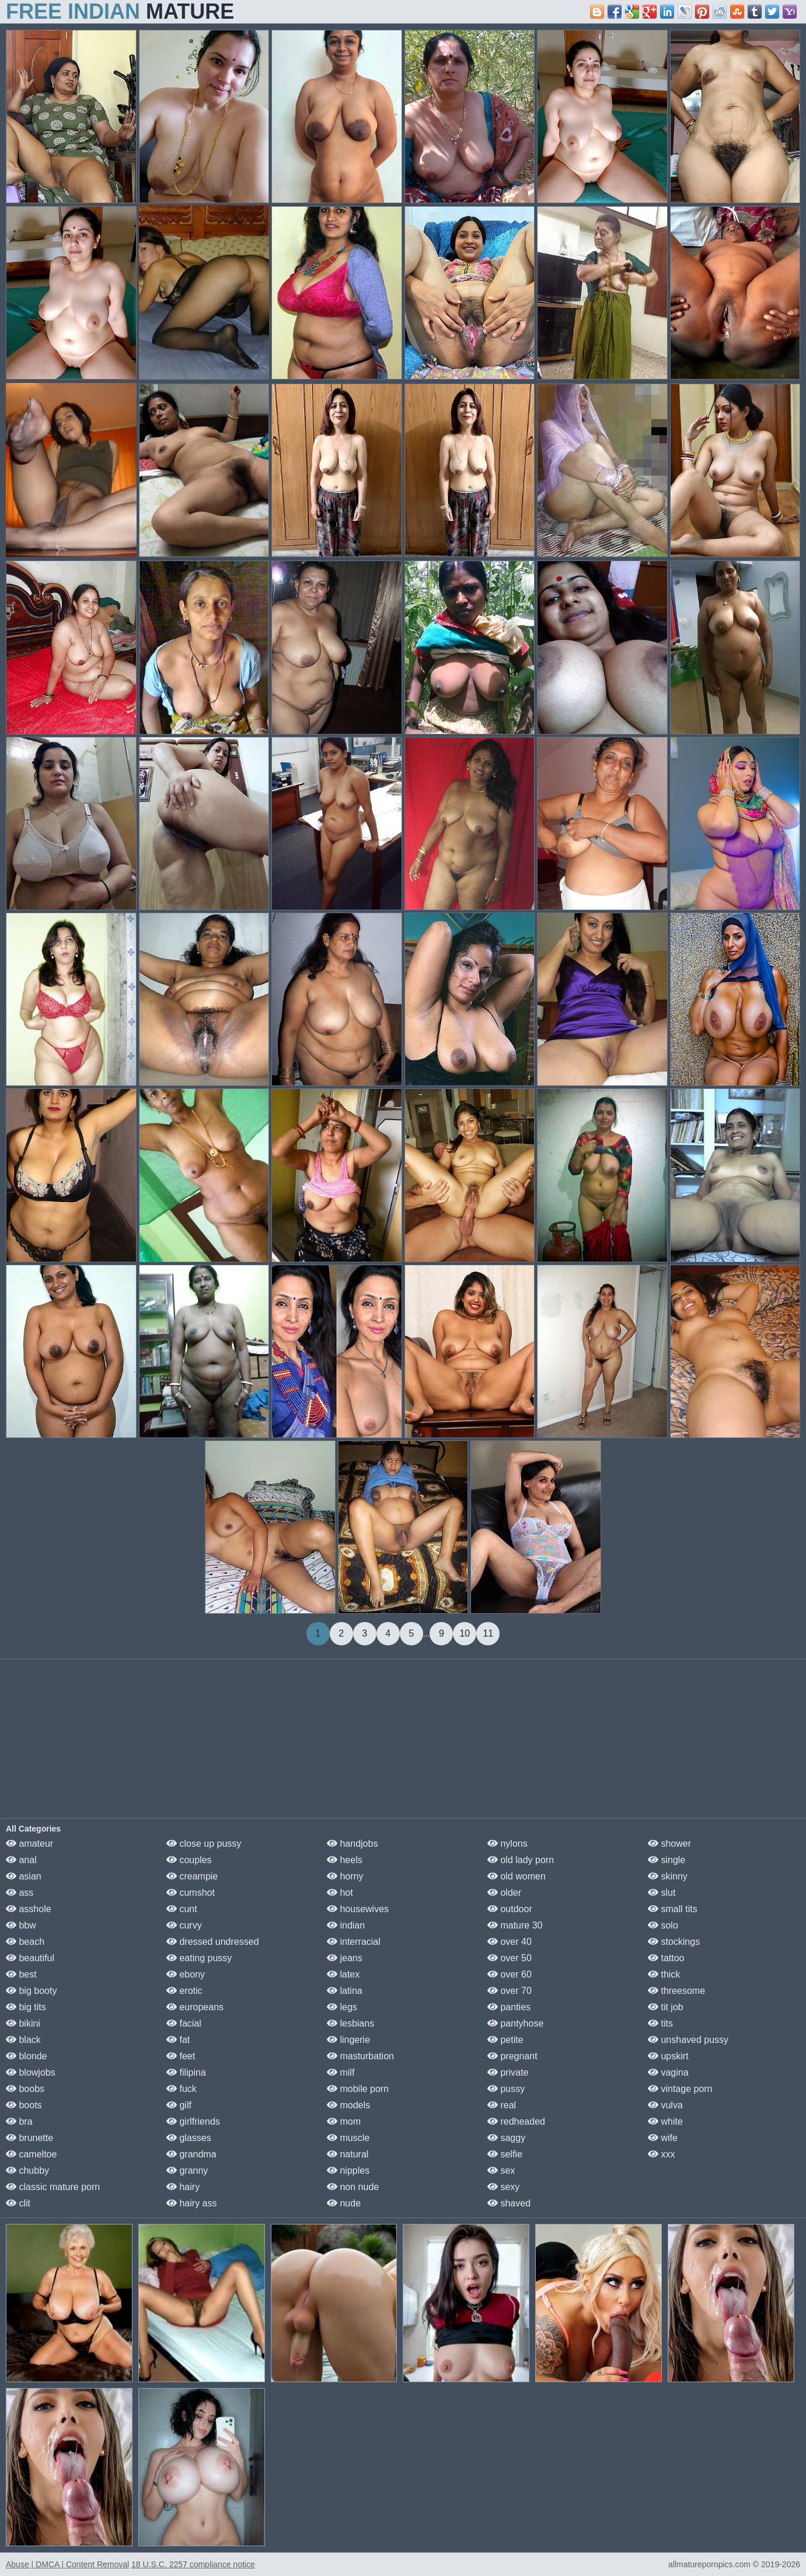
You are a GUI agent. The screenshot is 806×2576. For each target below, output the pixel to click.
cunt (181, 1909)
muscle (348, 2138)
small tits (672, 1909)
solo (663, 1925)
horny (345, 1876)
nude (344, 2203)
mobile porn (358, 2089)
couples (189, 1860)
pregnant (512, 2056)
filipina (186, 2072)
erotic (184, 1991)
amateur (29, 1844)
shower (669, 1844)
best (21, 1974)
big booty (31, 1991)
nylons (507, 1844)
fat (178, 2040)
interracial (354, 1942)
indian (346, 1925)
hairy (183, 2187)
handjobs (352, 1844)
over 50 (509, 1958)
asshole (28, 1909)
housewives (358, 1909)
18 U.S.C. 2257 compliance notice (193, 2564)
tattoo (666, 1958)
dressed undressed (212, 1942)
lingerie (348, 2040)
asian (23, 1876)
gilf (178, 2105)
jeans (344, 1958)
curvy (184, 1925)
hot (340, 1893)
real (501, 2105)
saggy (506, 2138)
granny (187, 2170)
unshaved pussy (688, 2040)
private (507, 2072)
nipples (348, 2170)
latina (344, 1991)
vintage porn (680, 2089)
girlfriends (193, 2121)
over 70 (509, 1991)
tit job (665, 2007)
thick (664, 1974)
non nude (353, 2187)
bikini (23, 2023)
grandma (191, 2154)
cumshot (190, 1893)
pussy (506, 2089)
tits (660, 2023)
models (348, 2105)
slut (661, 1893)
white (665, 2121)
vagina (668, 2072)
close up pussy (203, 1844)
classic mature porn (53, 2187)
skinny (668, 1876)
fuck (181, 2089)
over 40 (509, 1942)
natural (347, 2154)
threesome (676, 1991)
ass (19, 1893)
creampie (192, 1876)
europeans (195, 2007)
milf (340, 2072)
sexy (503, 2187)
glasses (188, 2138)
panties (509, 2007)
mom (344, 2121)
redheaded (516, 2121)
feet (180, 2056)
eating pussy (199, 1958)
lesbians (350, 2023)
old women (516, 1876)
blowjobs (30, 2072)
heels (344, 1860)
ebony (185, 1974)
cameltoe (31, 2154)
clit (18, 2203)
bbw (21, 1925)
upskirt (668, 2056)
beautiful (30, 1958)
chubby (27, 2170)
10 (464, 1633)
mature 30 (514, 1925)
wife (663, 2138)
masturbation (360, 2056)
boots (24, 2105)
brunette (29, 2138)
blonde (26, 2056)
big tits (26, 2007)
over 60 (509, 1974)
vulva (665, 2105)
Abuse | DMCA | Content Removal (67, 2564)
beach (25, 1942)
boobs (25, 2089)
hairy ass (191, 2203)
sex (501, 2170)
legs (342, 2007)
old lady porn (520, 1860)
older (504, 1893)
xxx (661, 2154)
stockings (674, 1942)
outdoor (509, 1909)
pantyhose (515, 2023)
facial (183, 2023)
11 (488, 1633)
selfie (504, 2154)
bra (19, 2121)
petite (505, 2040)
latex (343, 1974)
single (666, 1860)
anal (21, 1860)
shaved (509, 2203)
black (23, 2040)
